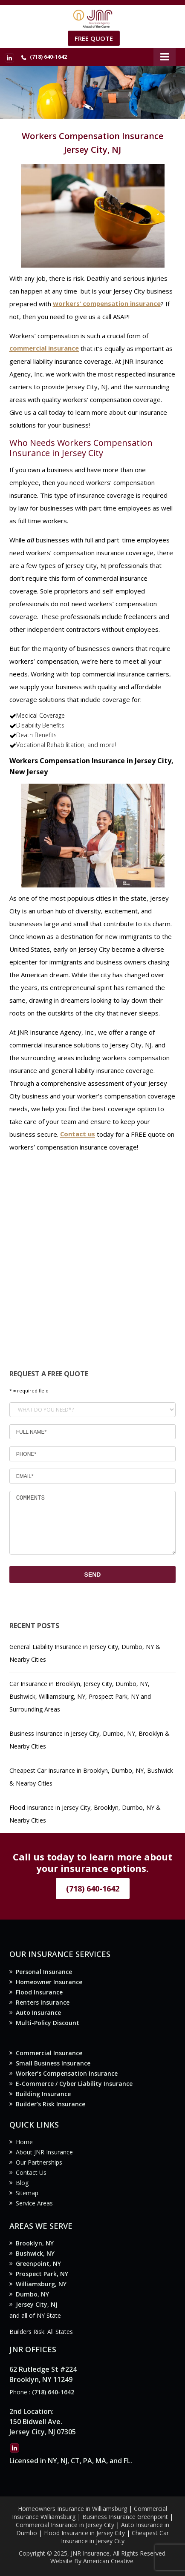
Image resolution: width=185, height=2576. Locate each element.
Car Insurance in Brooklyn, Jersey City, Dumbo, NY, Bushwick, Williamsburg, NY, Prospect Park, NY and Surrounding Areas (80, 1696)
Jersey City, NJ (37, 2304)
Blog (22, 2183)
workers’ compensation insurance (107, 304)
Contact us (77, 1134)
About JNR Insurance (44, 2152)
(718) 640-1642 (48, 56)
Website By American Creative (91, 2561)
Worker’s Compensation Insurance (67, 2073)
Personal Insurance (44, 1972)
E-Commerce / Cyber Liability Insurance (74, 2084)
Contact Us (31, 2172)
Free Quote (94, 38)
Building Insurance (43, 2094)
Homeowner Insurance (49, 1982)
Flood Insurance (39, 1992)
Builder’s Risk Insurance (50, 2104)
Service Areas (34, 2203)
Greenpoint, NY (38, 2263)
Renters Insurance (42, 2002)
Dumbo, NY (32, 2294)
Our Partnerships (39, 2162)
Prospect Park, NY (42, 2274)
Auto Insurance (38, 2012)
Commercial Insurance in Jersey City (65, 2525)
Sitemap (27, 2193)
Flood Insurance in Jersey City (84, 2533)
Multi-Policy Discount (47, 2023)
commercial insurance (44, 348)
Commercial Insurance (49, 2053)
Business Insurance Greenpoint (126, 2517)
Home (24, 2142)
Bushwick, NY (35, 2253)
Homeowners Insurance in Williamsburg (72, 2509)
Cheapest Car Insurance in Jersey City (115, 2537)
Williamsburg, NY (41, 2284)
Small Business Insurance (53, 2063)
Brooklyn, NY (35, 2243)
